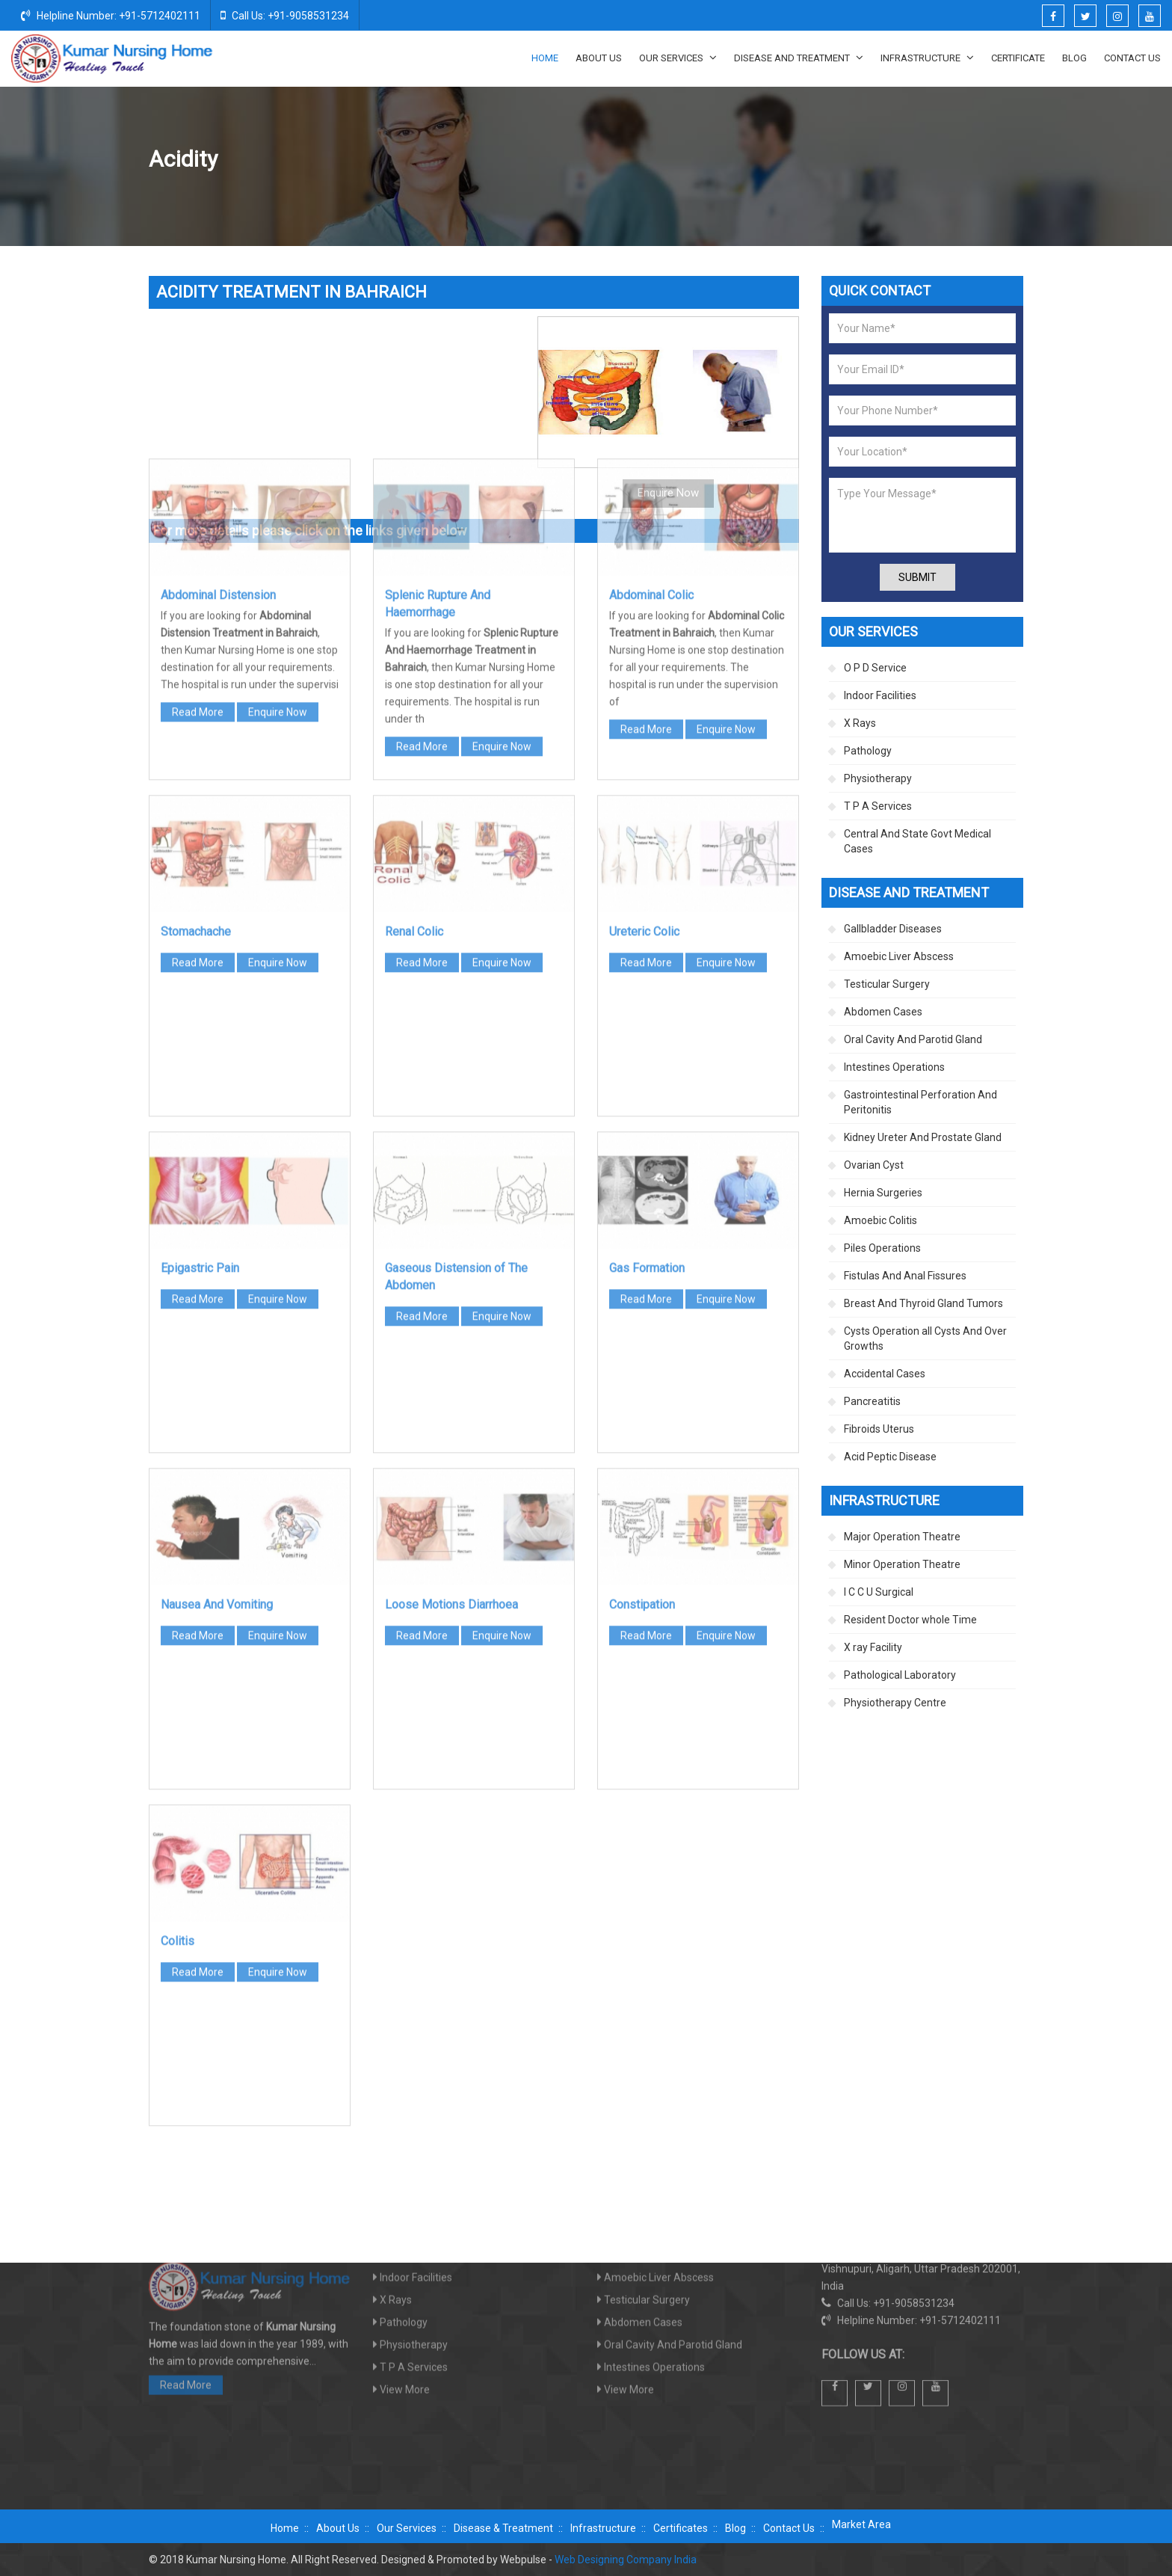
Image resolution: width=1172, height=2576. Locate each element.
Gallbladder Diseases (893, 929)
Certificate (1018, 58)
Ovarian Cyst (874, 1165)
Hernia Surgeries (883, 1193)
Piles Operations (882, 1248)
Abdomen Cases (944, 160)
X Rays (860, 723)
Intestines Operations (894, 1067)
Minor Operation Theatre (902, 1564)
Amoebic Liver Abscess (899, 956)
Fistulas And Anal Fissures (905, 1276)
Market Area (861, 2524)
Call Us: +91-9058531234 (284, 15)
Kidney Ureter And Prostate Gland (923, 1137)
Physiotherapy (878, 778)
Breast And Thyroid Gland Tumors (923, 1303)
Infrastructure (927, 58)
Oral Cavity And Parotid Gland (913, 1039)
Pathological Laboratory (900, 1675)
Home (544, 58)
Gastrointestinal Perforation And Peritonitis (920, 1102)
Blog (1074, 58)
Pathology (868, 751)
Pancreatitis (872, 1401)
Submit (917, 577)
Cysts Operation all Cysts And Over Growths (925, 1338)
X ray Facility (873, 1647)
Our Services (678, 58)
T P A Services (878, 806)
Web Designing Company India (626, 2560)
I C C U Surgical (878, 1592)
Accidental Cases (884, 1374)
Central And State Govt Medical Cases (917, 841)
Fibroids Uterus (879, 1429)
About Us (599, 58)
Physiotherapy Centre (895, 1703)
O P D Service (875, 668)
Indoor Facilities (880, 695)
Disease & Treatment (503, 2528)
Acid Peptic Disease (890, 1457)
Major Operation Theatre (902, 1537)
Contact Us (1132, 58)
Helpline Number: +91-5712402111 (110, 15)
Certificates (680, 2528)
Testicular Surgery (887, 984)
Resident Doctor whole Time (910, 1620)
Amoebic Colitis (880, 1220)
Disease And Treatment (798, 58)
